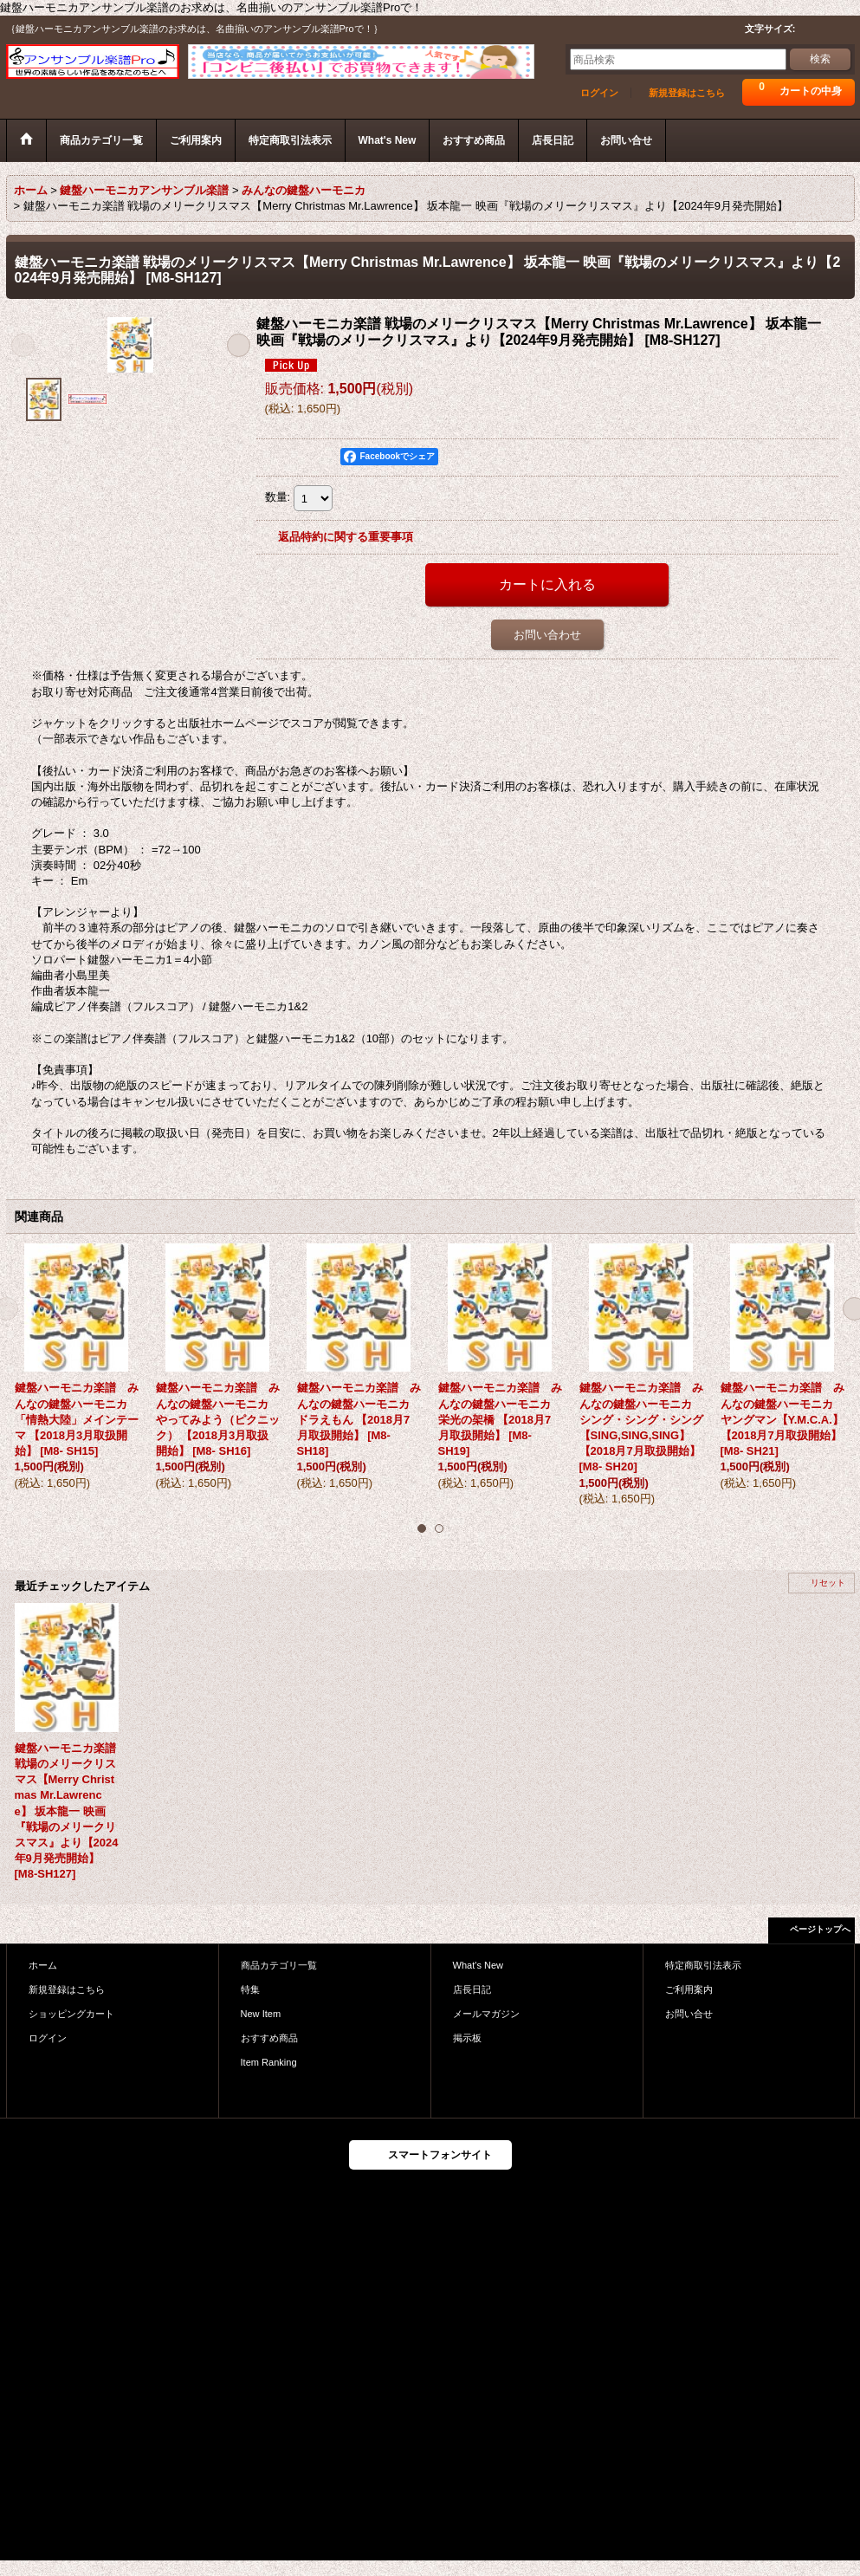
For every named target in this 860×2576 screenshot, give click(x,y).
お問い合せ (689, 2013)
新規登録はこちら (687, 93)
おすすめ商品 (269, 2038)
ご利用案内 (689, 1989)
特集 (250, 1989)
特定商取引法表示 (703, 1965)
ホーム (43, 1965)
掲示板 (467, 2038)
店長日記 (472, 1989)
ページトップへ (820, 1929)
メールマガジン (486, 2013)
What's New (478, 1965)
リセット (828, 1582)
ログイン (599, 93)
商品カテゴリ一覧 (279, 1965)
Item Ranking (269, 2062)
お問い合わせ (547, 634)
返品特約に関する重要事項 (345, 536)
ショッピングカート (71, 2013)
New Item (261, 2013)
